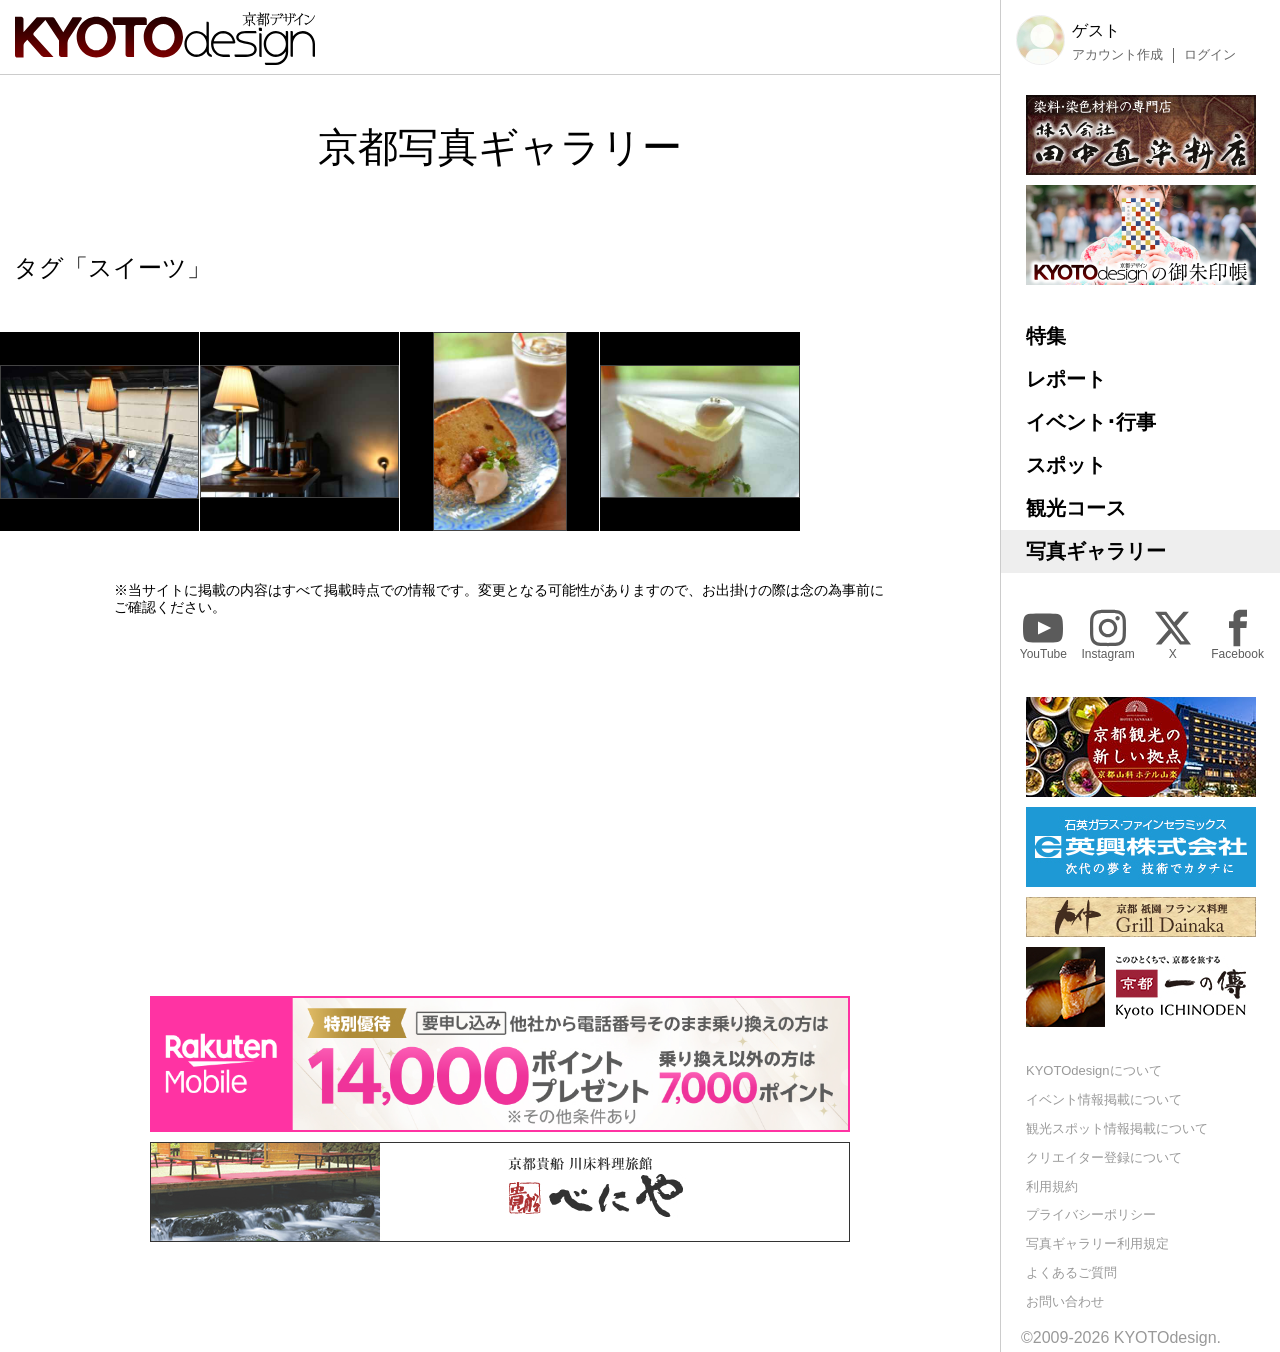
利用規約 (1052, 1186)
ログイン (1210, 55)
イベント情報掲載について (1104, 1099)
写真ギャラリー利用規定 (1097, 1243)
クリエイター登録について (1104, 1157)
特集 (1046, 336)
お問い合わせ (1065, 1301)
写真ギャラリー (1096, 551)
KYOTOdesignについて (1094, 1070)
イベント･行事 (1091, 422)
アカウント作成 (1117, 55)
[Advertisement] (500, 806)
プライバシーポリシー (1091, 1214)
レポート (1066, 379)
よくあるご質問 (1071, 1272)
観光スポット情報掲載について (1117, 1128)
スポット (1066, 465)
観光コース (1076, 508)
